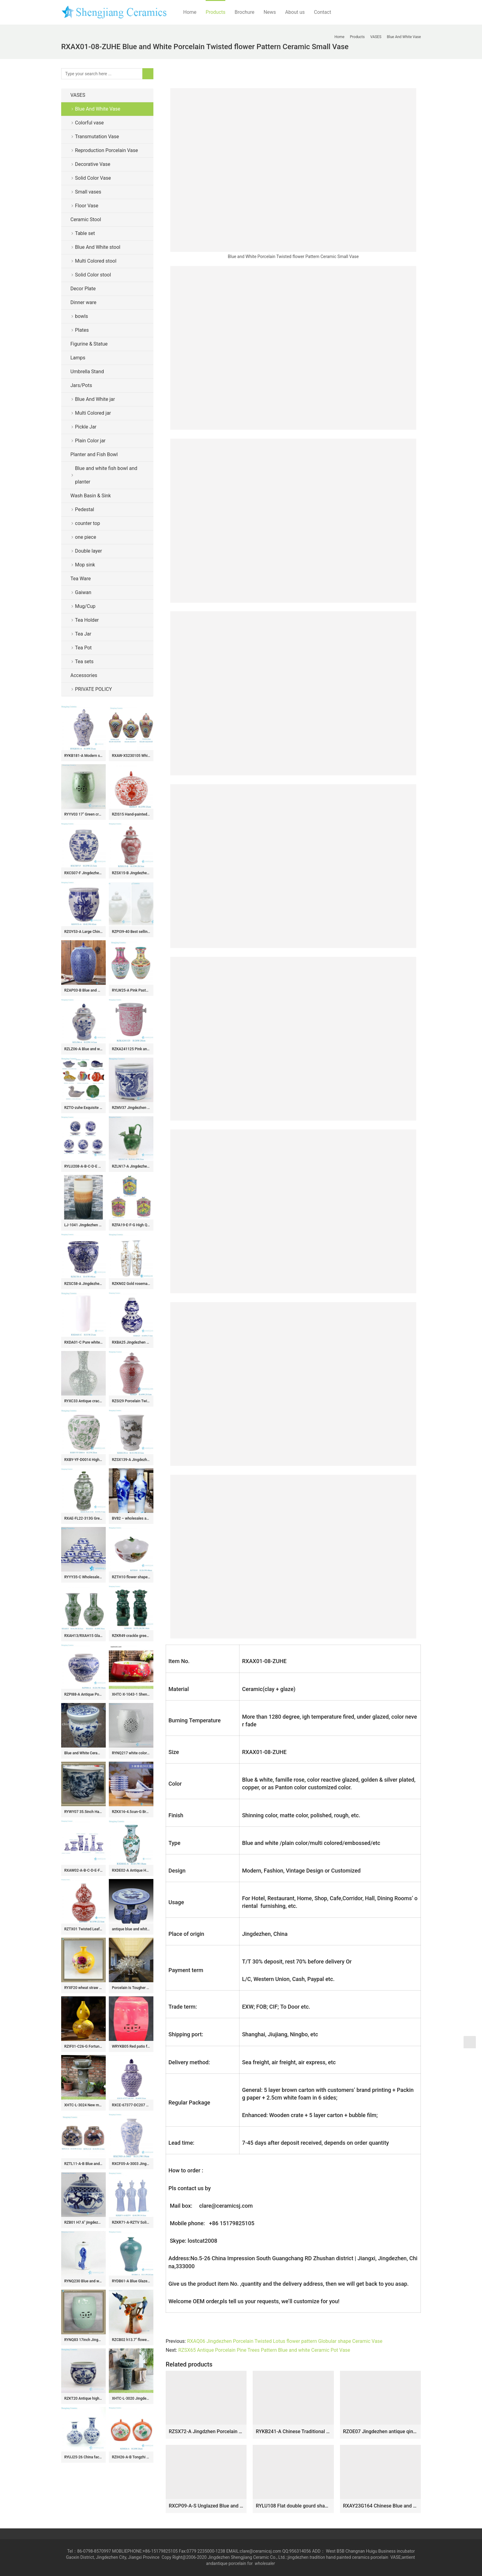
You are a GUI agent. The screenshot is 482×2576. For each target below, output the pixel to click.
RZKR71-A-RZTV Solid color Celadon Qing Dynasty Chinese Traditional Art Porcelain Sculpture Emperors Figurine (131, 2222)
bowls (81, 316)
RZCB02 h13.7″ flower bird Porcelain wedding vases (131, 2340)
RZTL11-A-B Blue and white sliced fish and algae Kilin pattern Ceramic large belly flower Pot (83, 2164)
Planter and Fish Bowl (94, 454)
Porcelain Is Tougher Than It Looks (131, 1988)
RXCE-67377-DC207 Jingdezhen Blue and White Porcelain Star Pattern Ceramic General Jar (131, 2105)
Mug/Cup (85, 606)
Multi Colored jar (93, 413)
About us (295, 12)
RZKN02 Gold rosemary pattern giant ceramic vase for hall (131, 1284)
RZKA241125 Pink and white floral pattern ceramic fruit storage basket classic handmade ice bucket (131, 1049)
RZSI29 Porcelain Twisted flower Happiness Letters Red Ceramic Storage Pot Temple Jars (131, 1401)
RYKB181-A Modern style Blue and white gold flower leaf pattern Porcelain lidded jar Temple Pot (83, 756)
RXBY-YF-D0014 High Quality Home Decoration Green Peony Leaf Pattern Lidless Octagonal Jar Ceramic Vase (83, 1460)
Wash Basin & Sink (90, 496)
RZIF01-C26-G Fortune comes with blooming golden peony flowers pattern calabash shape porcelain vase (83, 2046)
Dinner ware (83, 302)
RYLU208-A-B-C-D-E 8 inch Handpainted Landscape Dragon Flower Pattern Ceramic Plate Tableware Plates (83, 1166)
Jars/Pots (81, 385)
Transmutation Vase (97, 136)
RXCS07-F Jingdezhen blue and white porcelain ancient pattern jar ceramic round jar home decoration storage (83, 873)
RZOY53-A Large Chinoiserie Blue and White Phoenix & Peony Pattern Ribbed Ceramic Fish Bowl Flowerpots (83, 932)
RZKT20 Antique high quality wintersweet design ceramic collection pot (83, 2398)
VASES (77, 95)
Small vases (88, 192)
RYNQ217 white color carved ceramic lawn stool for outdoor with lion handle (131, 1753)
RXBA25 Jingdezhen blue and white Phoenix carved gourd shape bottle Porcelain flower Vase (131, 1342)
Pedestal (84, 509)
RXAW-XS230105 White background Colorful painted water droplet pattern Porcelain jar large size (131, 756)
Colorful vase (89, 123)
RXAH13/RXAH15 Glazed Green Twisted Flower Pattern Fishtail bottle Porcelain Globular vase (83, 1636)
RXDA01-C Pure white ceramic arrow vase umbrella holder (83, 1342)
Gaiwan (83, 592)
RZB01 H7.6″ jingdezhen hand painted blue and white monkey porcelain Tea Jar (83, 2222)
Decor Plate (83, 289)
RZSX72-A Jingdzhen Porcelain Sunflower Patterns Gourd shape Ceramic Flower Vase (206, 2431)
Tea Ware (80, 578)
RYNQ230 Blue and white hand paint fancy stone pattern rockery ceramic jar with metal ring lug (83, 2281)
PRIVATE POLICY (98, 689)
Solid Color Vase (93, 178)
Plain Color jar (90, 441)
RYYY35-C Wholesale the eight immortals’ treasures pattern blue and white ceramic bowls (83, 1577)
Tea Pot (83, 648)
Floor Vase (86, 206)
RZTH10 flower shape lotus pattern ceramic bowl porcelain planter (131, 1577)
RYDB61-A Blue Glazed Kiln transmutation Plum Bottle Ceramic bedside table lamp (131, 2281)
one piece (85, 537)
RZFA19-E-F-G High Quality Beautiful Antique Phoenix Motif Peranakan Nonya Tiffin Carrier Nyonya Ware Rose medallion (131, 1225)
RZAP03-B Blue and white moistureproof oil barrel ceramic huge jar (83, 990)
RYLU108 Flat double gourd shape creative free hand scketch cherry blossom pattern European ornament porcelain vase (293, 2506)
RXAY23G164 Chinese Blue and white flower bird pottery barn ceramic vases (380, 2506)
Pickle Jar (86, 427)
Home (189, 12)
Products (215, 12)
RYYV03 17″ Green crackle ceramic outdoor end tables (83, 814)
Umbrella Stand (87, 371)
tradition (317, 2557)
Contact (322, 12)
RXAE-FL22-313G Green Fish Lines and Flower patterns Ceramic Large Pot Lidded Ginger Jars (83, 1518)
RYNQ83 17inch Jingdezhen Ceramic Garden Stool (83, 2340)
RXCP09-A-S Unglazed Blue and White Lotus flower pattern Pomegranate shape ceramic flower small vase (206, 2506)
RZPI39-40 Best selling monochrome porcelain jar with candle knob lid (131, 932)
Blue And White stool (97, 247)
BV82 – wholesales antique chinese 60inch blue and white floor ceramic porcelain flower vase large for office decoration (131, 1518)
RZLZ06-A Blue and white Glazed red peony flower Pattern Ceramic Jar (83, 1049)
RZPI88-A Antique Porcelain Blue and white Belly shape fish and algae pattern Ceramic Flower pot (83, 1694)
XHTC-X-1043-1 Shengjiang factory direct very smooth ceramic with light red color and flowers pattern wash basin (131, 1694)
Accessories (83, 675)
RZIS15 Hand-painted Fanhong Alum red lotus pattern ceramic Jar (131, 814)
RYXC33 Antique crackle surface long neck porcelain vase (83, 1401)
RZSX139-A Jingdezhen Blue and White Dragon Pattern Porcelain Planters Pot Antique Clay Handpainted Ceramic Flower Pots (131, 1460)
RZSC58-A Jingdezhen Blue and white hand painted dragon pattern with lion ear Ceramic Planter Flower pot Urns (83, 1284)
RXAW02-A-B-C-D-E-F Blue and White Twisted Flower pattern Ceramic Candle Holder (83, 1870)
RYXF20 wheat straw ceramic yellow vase (83, 1988)
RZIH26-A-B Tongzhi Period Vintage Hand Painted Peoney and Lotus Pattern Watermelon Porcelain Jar (131, 2457)
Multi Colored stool (96, 261)
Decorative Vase (92, 164)
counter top (87, 523)
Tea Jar (83, 634)
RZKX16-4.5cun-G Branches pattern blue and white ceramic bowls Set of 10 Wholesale (131, 1812)
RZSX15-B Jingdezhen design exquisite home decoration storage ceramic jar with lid (131, 873)
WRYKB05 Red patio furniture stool (131, 2046)
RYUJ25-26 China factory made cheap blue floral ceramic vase (83, 2457)
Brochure (244, 12)
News (269, 12)
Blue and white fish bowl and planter (106, 475)
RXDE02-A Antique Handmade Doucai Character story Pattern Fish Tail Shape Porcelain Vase (131, 1870)
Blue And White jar (95, 399)
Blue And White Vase (97, 109)
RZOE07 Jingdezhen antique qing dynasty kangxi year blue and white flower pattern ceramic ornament (380, 2431)
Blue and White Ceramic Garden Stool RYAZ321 (83, 1753)
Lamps (77, 358)
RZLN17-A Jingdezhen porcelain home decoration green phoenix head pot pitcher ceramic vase (131, 1166)
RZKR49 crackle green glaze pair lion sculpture (131, 1636)
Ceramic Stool (85, 219)
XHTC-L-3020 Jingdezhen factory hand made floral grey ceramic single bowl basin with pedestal (131, 2398)
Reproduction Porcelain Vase (106, 150)
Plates (82, 330)
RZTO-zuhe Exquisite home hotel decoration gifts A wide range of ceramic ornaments (83, 1108)
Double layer (88, 551)
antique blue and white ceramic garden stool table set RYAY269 (131, 1929)
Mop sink (85, 565)
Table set (85, 233)
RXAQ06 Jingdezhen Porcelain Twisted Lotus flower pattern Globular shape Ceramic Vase (284, 2341)
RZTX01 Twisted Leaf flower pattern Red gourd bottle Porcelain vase (83, 1929)
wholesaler (265, 2563)
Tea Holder (87, 620)
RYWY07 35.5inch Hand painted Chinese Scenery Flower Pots (83, 1812)
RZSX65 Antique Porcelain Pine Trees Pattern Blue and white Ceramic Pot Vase (264, 2350)
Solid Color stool (93, 275)
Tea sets (84, 661)
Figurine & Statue (89, 344)
